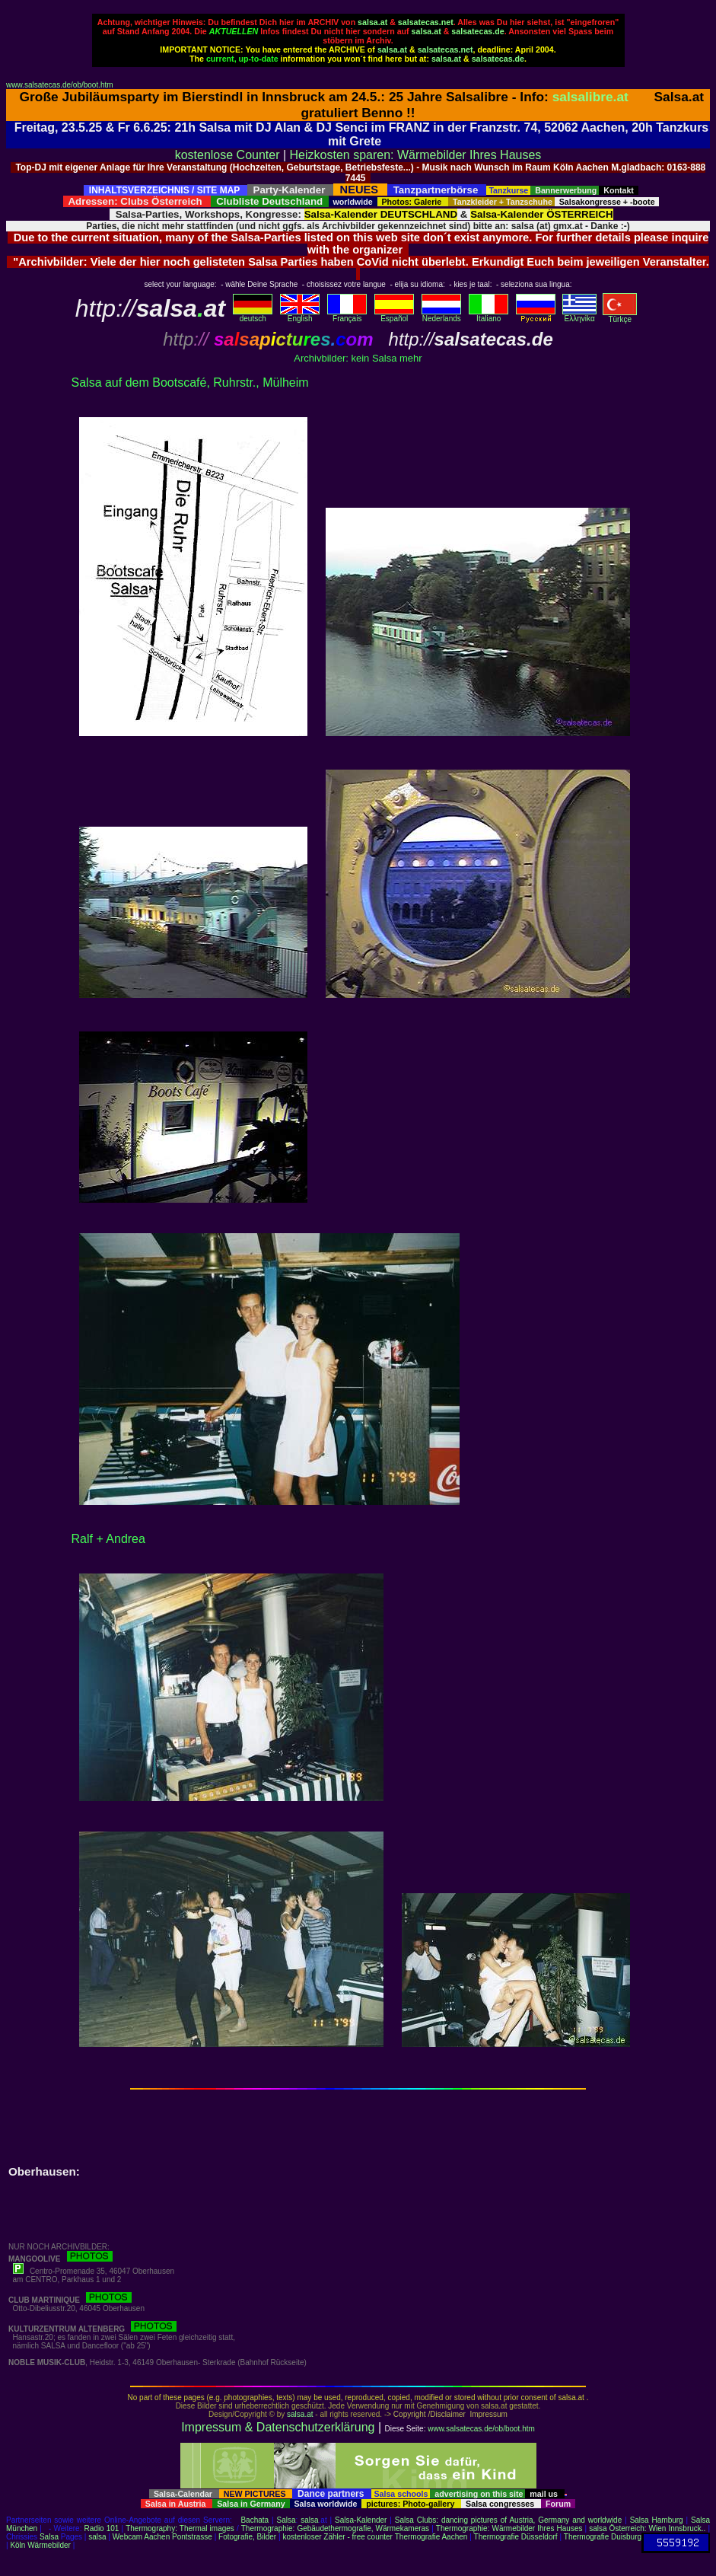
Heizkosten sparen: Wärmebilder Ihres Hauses (416, 154)
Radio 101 (101, 2528)
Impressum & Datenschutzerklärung (277, 2427)
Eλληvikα (579, 315)
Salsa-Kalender (361, 2520)
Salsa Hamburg (656, 2520)
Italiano (488, 315)
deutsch (252, 315)
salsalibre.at (590, 96)
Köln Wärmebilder (40, 2545)
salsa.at (372, 22)
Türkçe (620, 316)
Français (347, 315)
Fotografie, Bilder (247, 2537)
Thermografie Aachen (431, 2537)
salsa (309, 2520)
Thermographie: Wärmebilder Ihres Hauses (509, 2528)
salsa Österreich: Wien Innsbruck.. (647, 2528)
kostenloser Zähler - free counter (338, 2537)
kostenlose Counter (227, 154)
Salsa (286, 2520)
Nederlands (441, 315)
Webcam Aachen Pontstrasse (162, 2537)
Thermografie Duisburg (602, 2537)
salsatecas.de (477, 31)
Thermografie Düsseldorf (516, 2537)
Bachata (254, 2520)
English (300, 315)
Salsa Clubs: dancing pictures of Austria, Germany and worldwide (508, 2520)
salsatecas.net (425, 22)
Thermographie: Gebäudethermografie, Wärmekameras (335, 2528)
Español (394, 315)
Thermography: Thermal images (180, 2528)
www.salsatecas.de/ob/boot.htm (59, 85)
